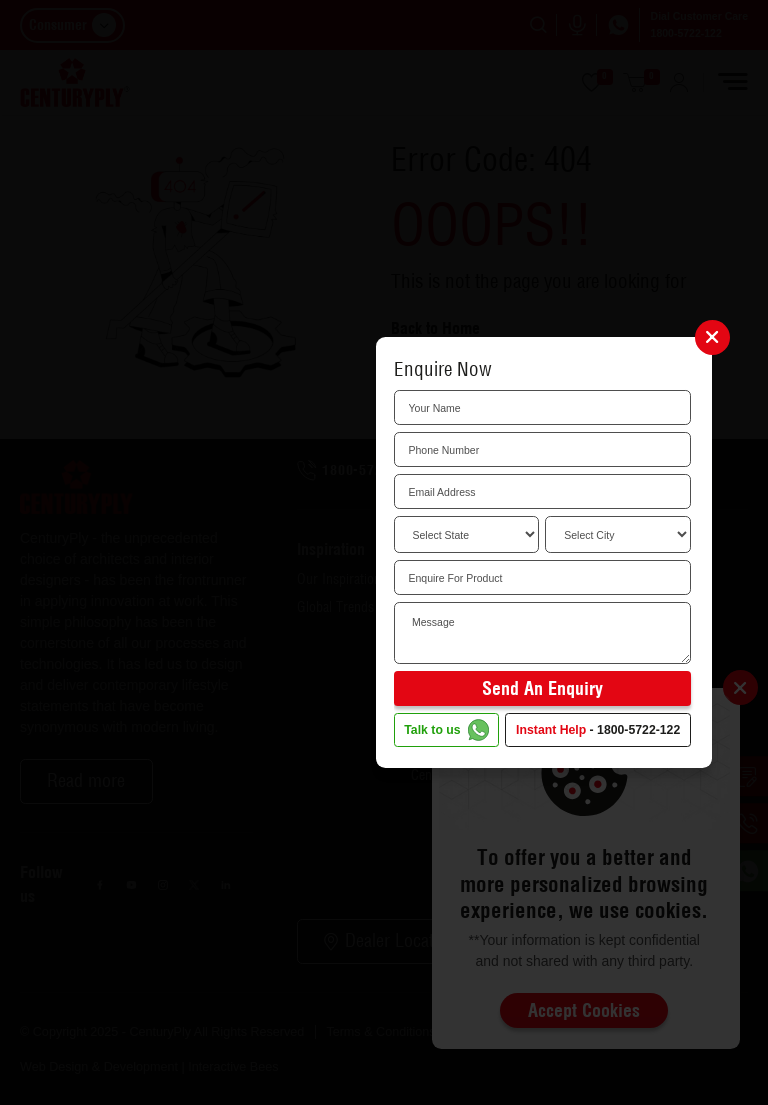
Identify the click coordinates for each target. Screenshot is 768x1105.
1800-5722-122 (638, 730)
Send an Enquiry (542, 688)
